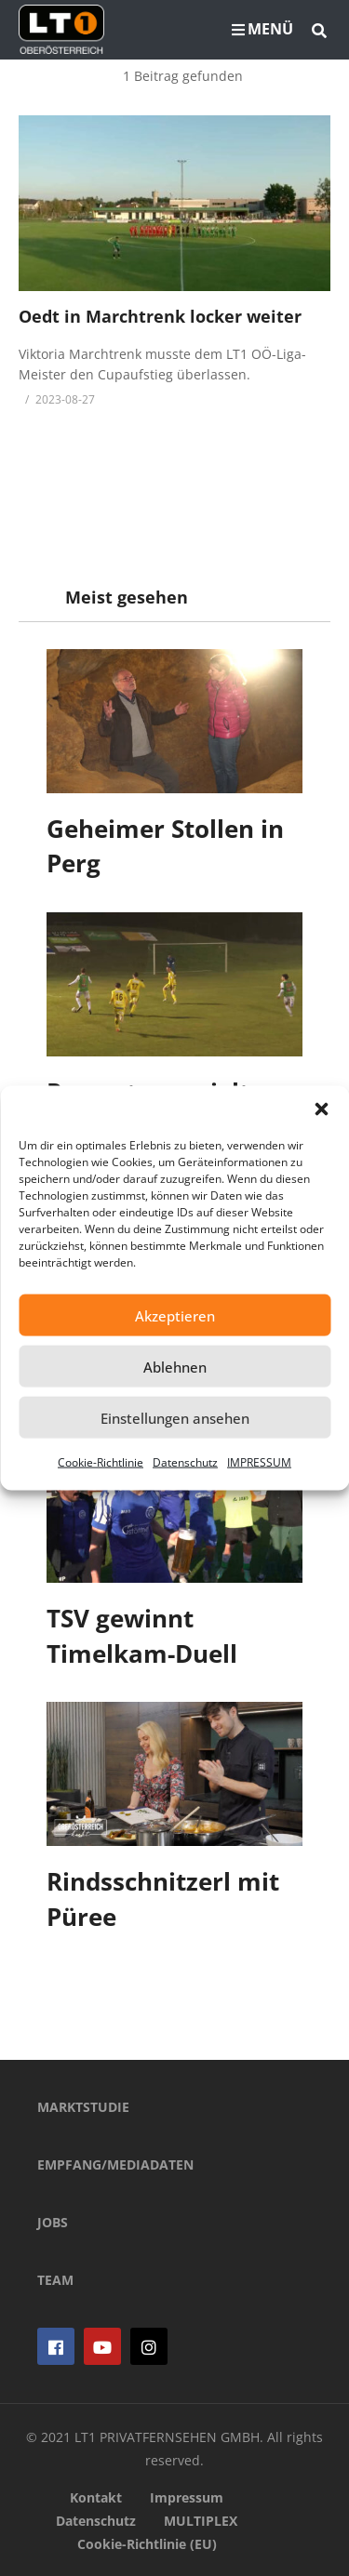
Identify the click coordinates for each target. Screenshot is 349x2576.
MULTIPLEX (200, 2521)
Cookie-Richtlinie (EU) (147, 2544)
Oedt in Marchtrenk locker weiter (160, 316)
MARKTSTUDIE (83, 2107)
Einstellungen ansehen (175, 1417)
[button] (321, 1109)
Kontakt (96, 2497)
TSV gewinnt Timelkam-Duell (142, 1635)
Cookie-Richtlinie (100, 1462)
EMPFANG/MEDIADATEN (115, 2164)
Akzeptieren (175, 1315)
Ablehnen (175, 1366)
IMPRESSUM (259, 1462)
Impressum (186, 2497)
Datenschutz (185, 1462)
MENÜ (262, 29)
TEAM (55, 2280)
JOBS (52, 2222)
